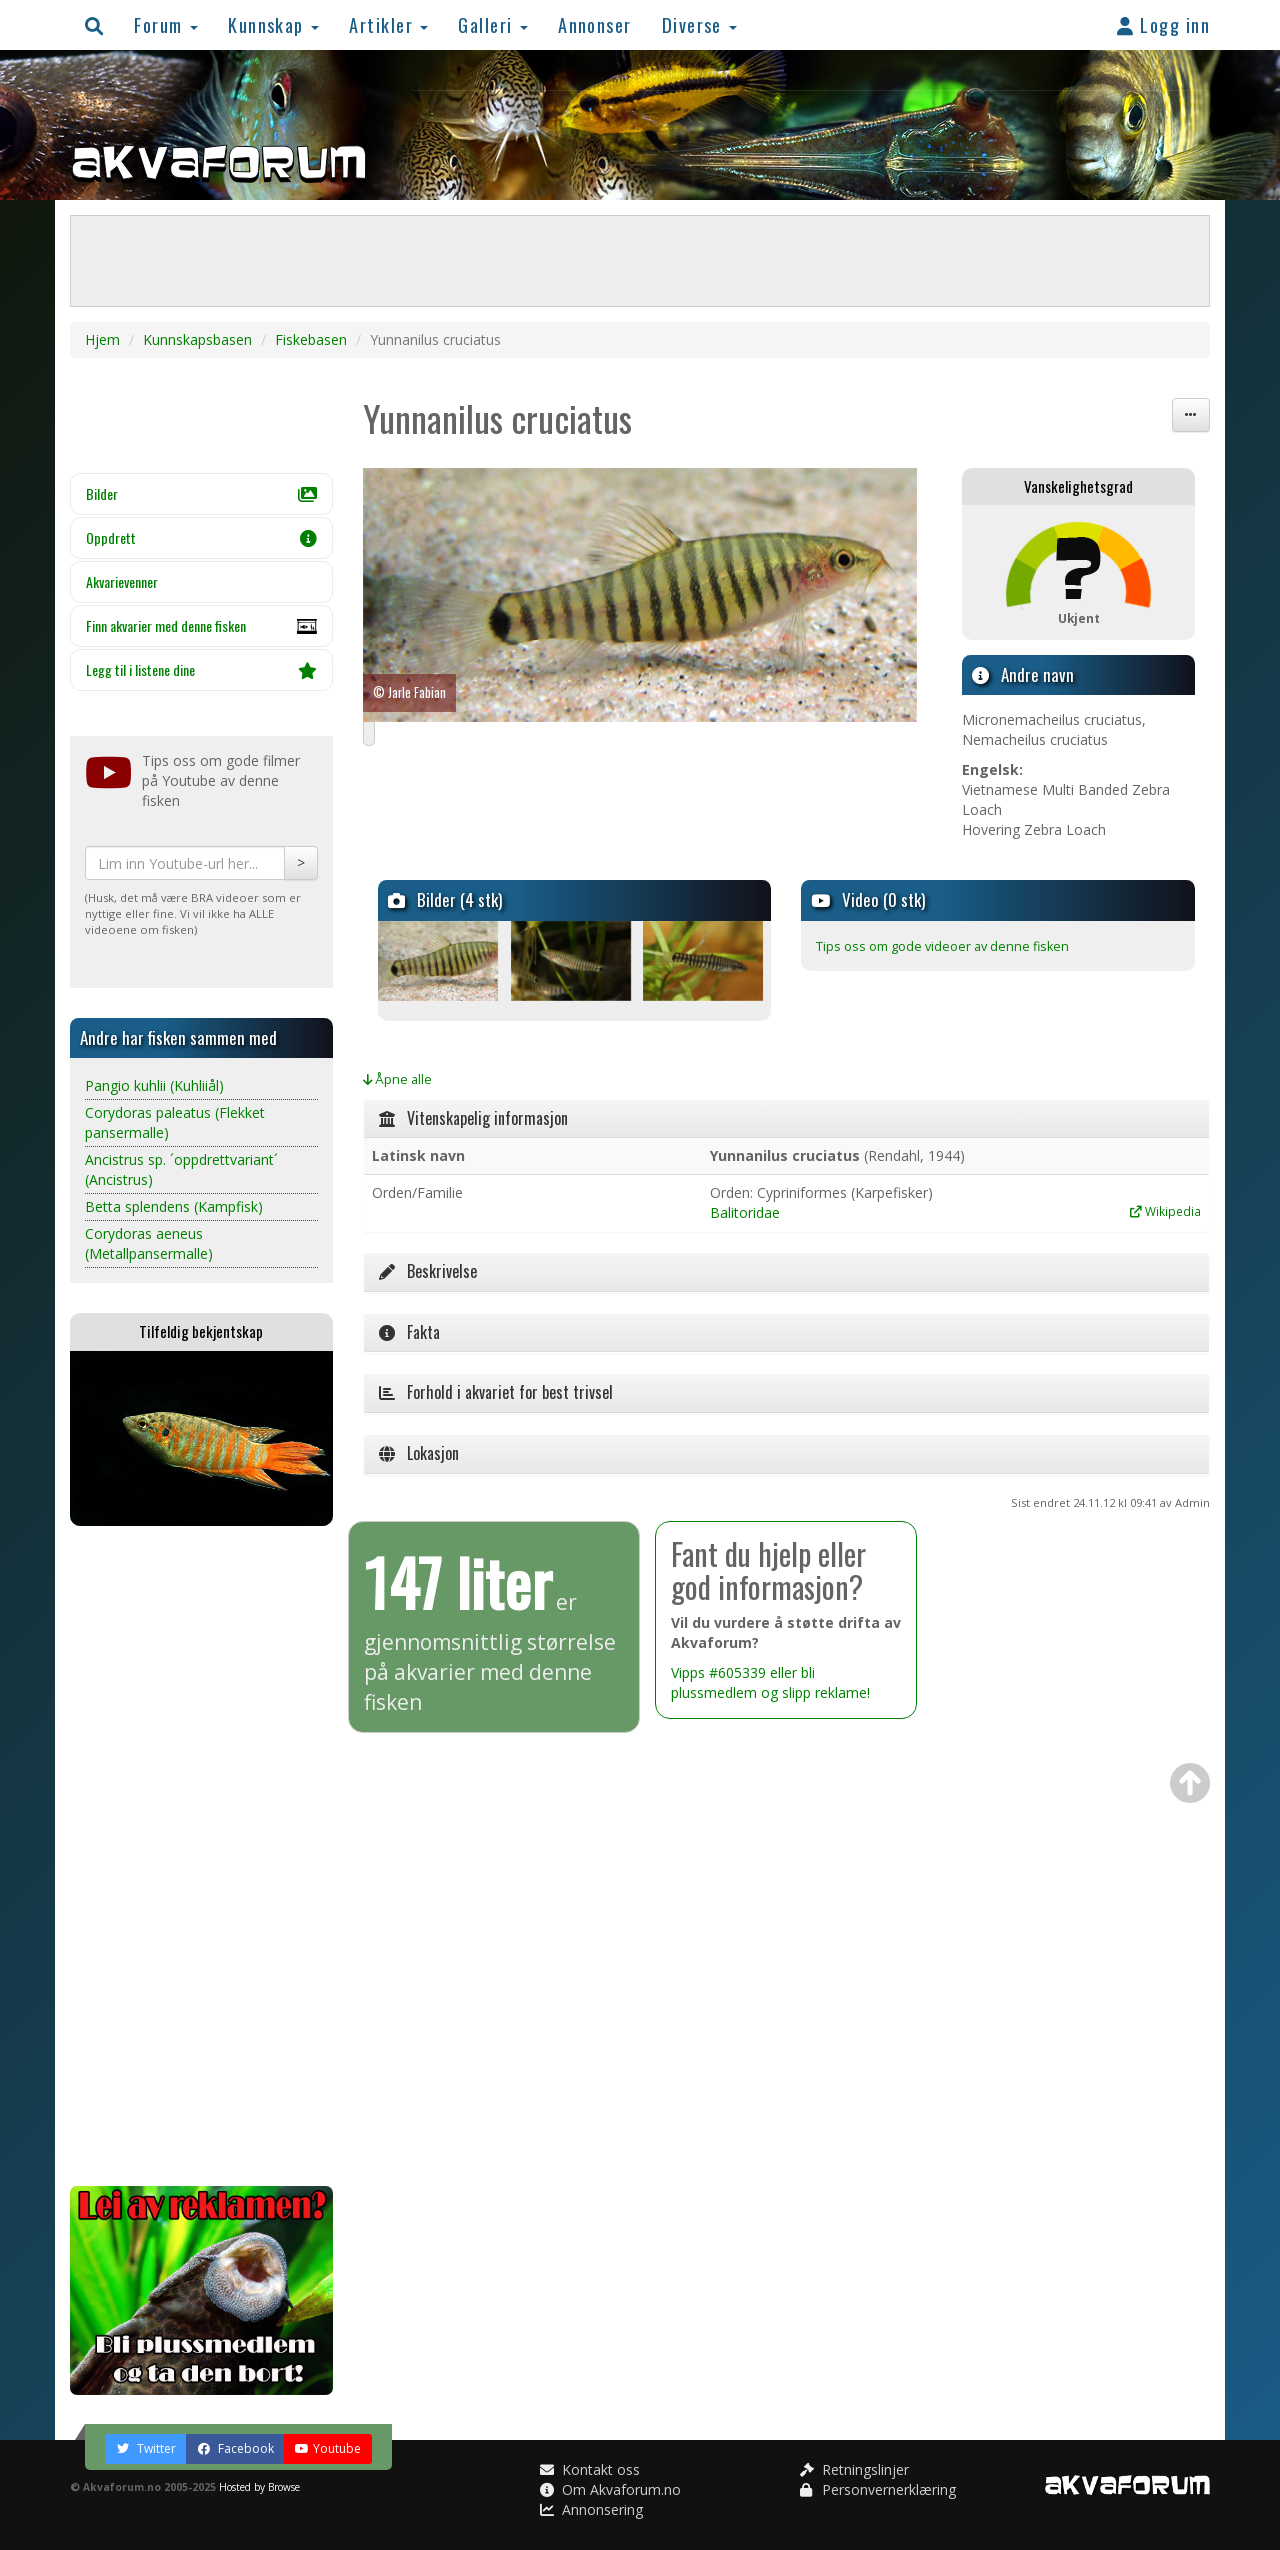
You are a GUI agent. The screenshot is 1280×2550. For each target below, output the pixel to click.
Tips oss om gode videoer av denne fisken (942, 946)
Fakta (409, 1332)
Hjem (102, 339)
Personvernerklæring (878, 2489)
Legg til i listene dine (201, 669)
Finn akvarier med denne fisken (201, 631)
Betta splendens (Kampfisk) (174, 1206)
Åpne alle (397, 1079)
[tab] (787, 1119)
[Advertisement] (201, 1856)
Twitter (146, 2448)
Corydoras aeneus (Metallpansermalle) (149, 1243)
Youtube (328, 2448)
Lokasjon (419, 1453)
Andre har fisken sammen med (178, 1037)
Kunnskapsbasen (197, 339)
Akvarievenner (122, 581)
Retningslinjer (854, 2469)
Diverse (700, 24)
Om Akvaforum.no (610, 2489)
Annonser (595, 24)
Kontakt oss (590, 2469)
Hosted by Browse (259, 2487)
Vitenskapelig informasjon (473, 1118)
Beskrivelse (428, 1271)
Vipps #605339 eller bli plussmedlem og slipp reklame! (770, 1682)
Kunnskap (273, 24)
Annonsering (591, 2509)
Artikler (388, 24)
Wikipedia (1165, 1211)
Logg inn (1163, 24)
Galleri (493, 24)
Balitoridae (745, 1212)
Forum (166, 24)
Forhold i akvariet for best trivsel (496, 1392)
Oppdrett (201, 537)
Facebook (235, 2448)
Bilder (201, 493)
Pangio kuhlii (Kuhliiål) (154, 1085)
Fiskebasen (311, 339)
